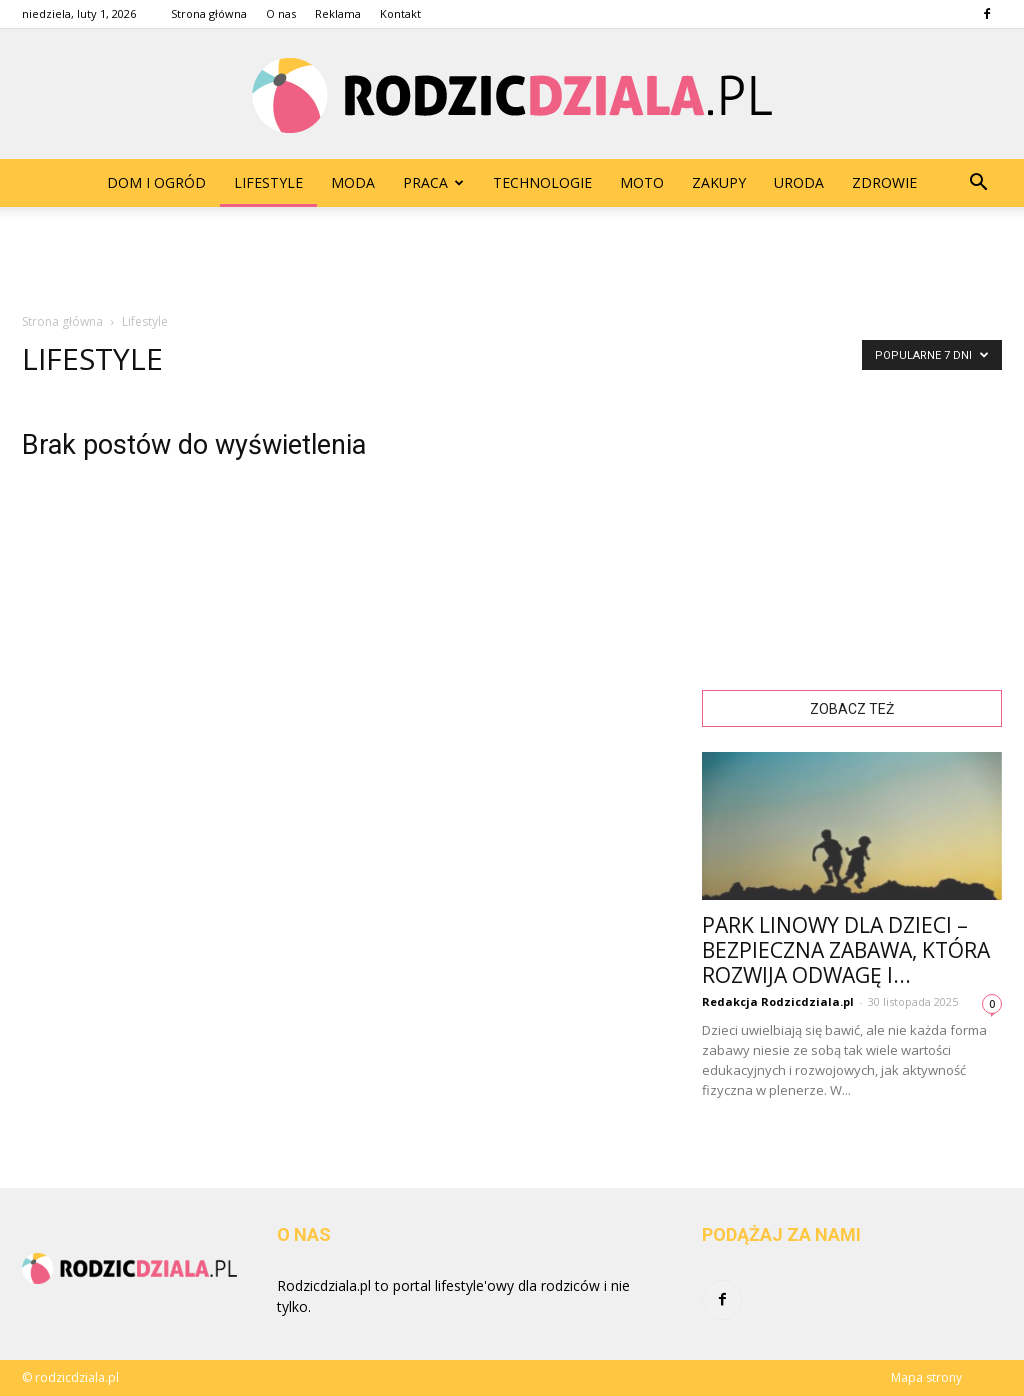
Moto (642, 182)
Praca (433, 182)
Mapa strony (926, 1377)
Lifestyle (268, 182)
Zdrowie (884, 182)
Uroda (799, 182)
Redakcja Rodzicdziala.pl (778, 1001)
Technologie (542, 182)
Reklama (338, 13)
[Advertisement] (512, 261)
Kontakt (400, 13)
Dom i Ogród (156, 182)
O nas (281, 13)
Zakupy (719, 182)
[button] (978, 183)
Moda (353, 182)
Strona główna (209, 13)
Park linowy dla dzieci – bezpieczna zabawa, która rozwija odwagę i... (846, 950)
